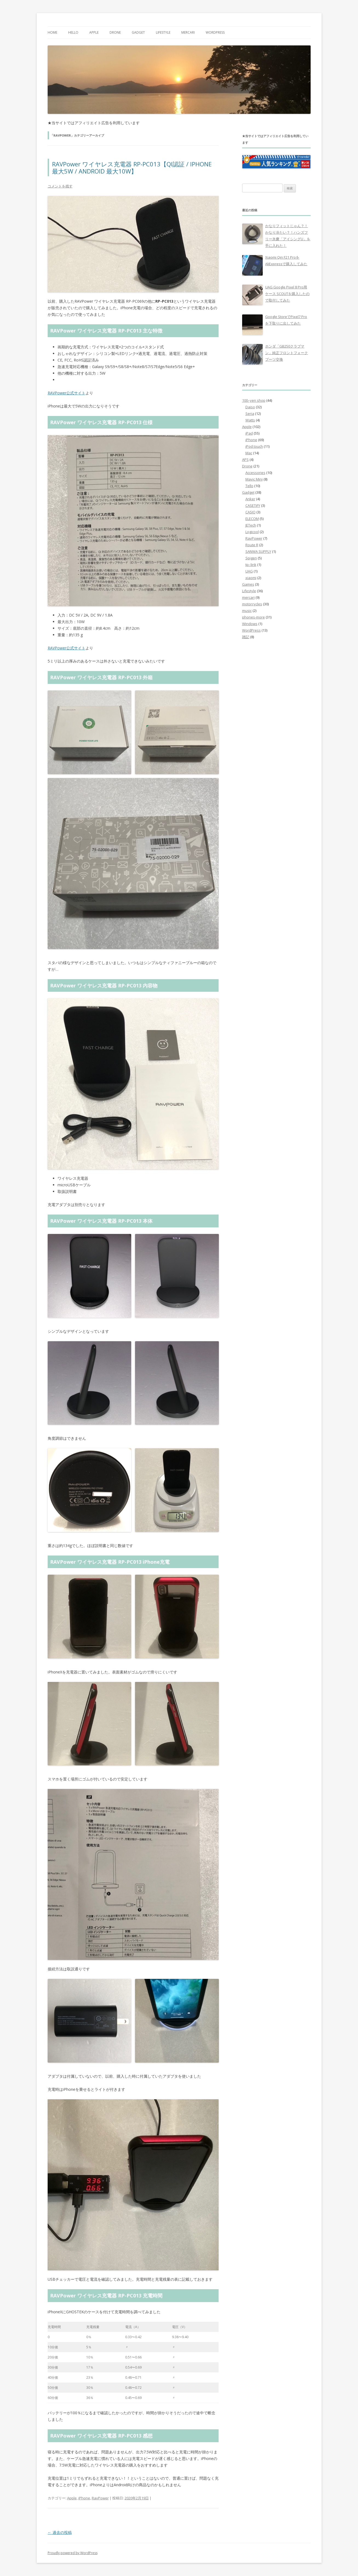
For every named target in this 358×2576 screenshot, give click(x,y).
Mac (248, 452)
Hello (73, 32)
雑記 (245, 636)
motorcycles (252, 604)
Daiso (250, 406)
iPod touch (254, 446)
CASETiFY (252, 505)
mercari (188, 32)
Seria (249, 413)
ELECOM (252, 518)
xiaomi (250, 577)
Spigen (251, 558)
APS (245, 459)
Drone (115, 32)
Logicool (252, 531)
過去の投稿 (60, 2532)
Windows (249, 623)
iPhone (84, 2498)
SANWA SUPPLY (258, 551)
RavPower (100, 2498)
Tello (249, 485)
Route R (251, 544)
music (247, 610)
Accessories (255, 472)
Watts (250, 420)
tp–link (250, 564)
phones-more (253, 617)
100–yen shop (253, 400)
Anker (250, 498)
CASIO (250, 512)
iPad (249, 433)
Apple (94, 32)
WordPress (215, 32)
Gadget (138, 32)
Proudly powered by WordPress (73, 2553)
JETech (250, 525)
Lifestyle (163, 32)
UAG (249, 571)
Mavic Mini (254, 479)
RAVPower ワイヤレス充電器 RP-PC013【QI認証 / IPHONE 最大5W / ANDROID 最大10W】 (132, 167)
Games (248, 584)
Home (52, 32)
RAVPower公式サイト (66, 392)
